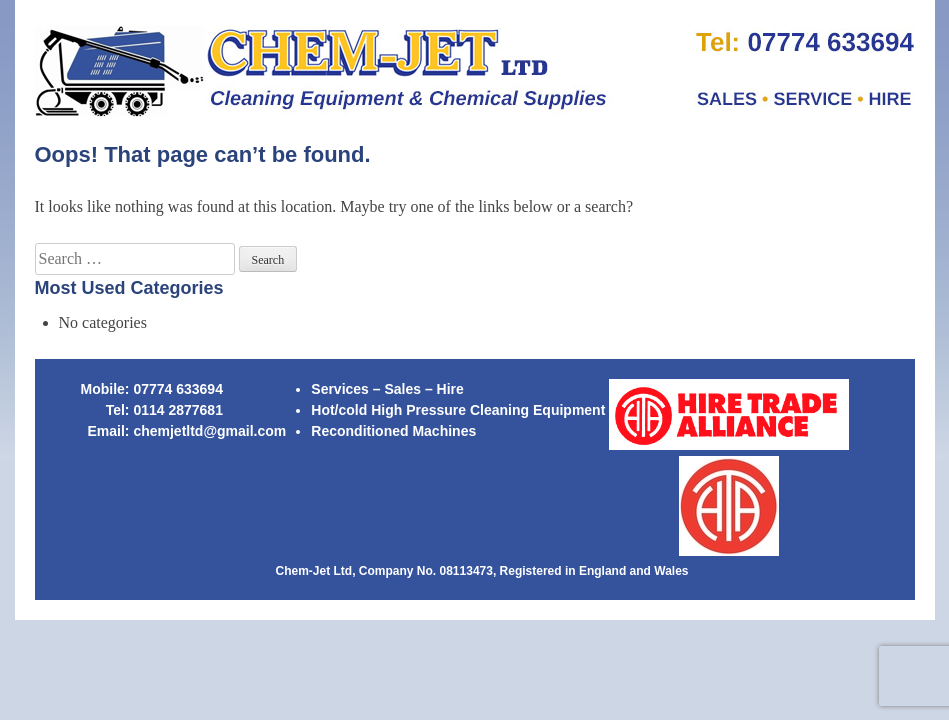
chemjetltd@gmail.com (209, 431)
